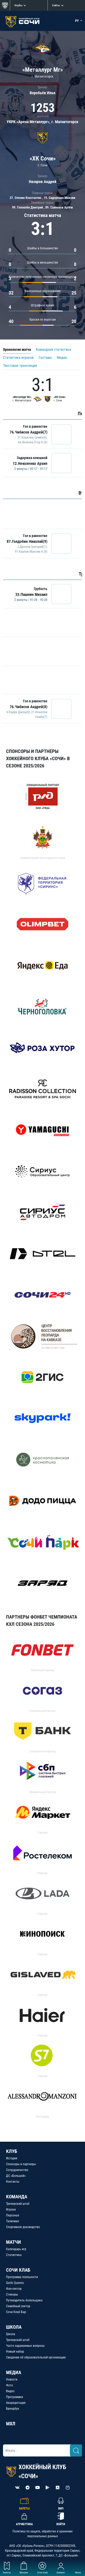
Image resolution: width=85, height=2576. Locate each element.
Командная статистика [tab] (53, 349)
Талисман (12, 2221)
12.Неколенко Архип (30, 463)
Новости (11, 2379)
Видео (10, 2391)
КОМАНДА (16, 2197)
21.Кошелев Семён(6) (32, 437)
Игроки (11, 2209)
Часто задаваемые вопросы (25, 2346)
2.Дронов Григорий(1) (32, 547)
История (11, 2158)
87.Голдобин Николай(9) (27, 541)
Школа (10, 2334)
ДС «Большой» (16, 2176)
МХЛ (10, 2424)
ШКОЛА (14, 2327)
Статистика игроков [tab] (18, 357)
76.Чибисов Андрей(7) (28, 432)
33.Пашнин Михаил (31, 594)
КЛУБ (11, 2151)
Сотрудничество (17, 2170)
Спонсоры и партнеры (21, 2164)
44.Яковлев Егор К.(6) (32, 442)
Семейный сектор (18, 2306)
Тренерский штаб (17, 2204)
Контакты (12, 2181)
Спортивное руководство (23, 2227)
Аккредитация (16, 2403)
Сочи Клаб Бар (16, 2312)
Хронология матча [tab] (17, 349)
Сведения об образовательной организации (36, 2357)
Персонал (12, 2215)
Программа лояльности (22, 2277)
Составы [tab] (45, 357)
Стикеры (12, 2294)
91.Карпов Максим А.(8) (31, 551)
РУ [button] (77, 21)
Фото (9, 2385)
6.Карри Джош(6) (18, 712)
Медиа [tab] (62, 357)
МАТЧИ (13, 2242)
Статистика (14, 2255)
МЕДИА (13, 2372)
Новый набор (15, 2351)
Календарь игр (16, 2249)
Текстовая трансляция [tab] (20, 365)
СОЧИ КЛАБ (18, 2270)
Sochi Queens (15, 2283)
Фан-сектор (14, 2289)
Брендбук (12, 2408)
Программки (14, 2397)
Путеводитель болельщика (24, 2300)
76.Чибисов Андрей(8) (28, 706)
